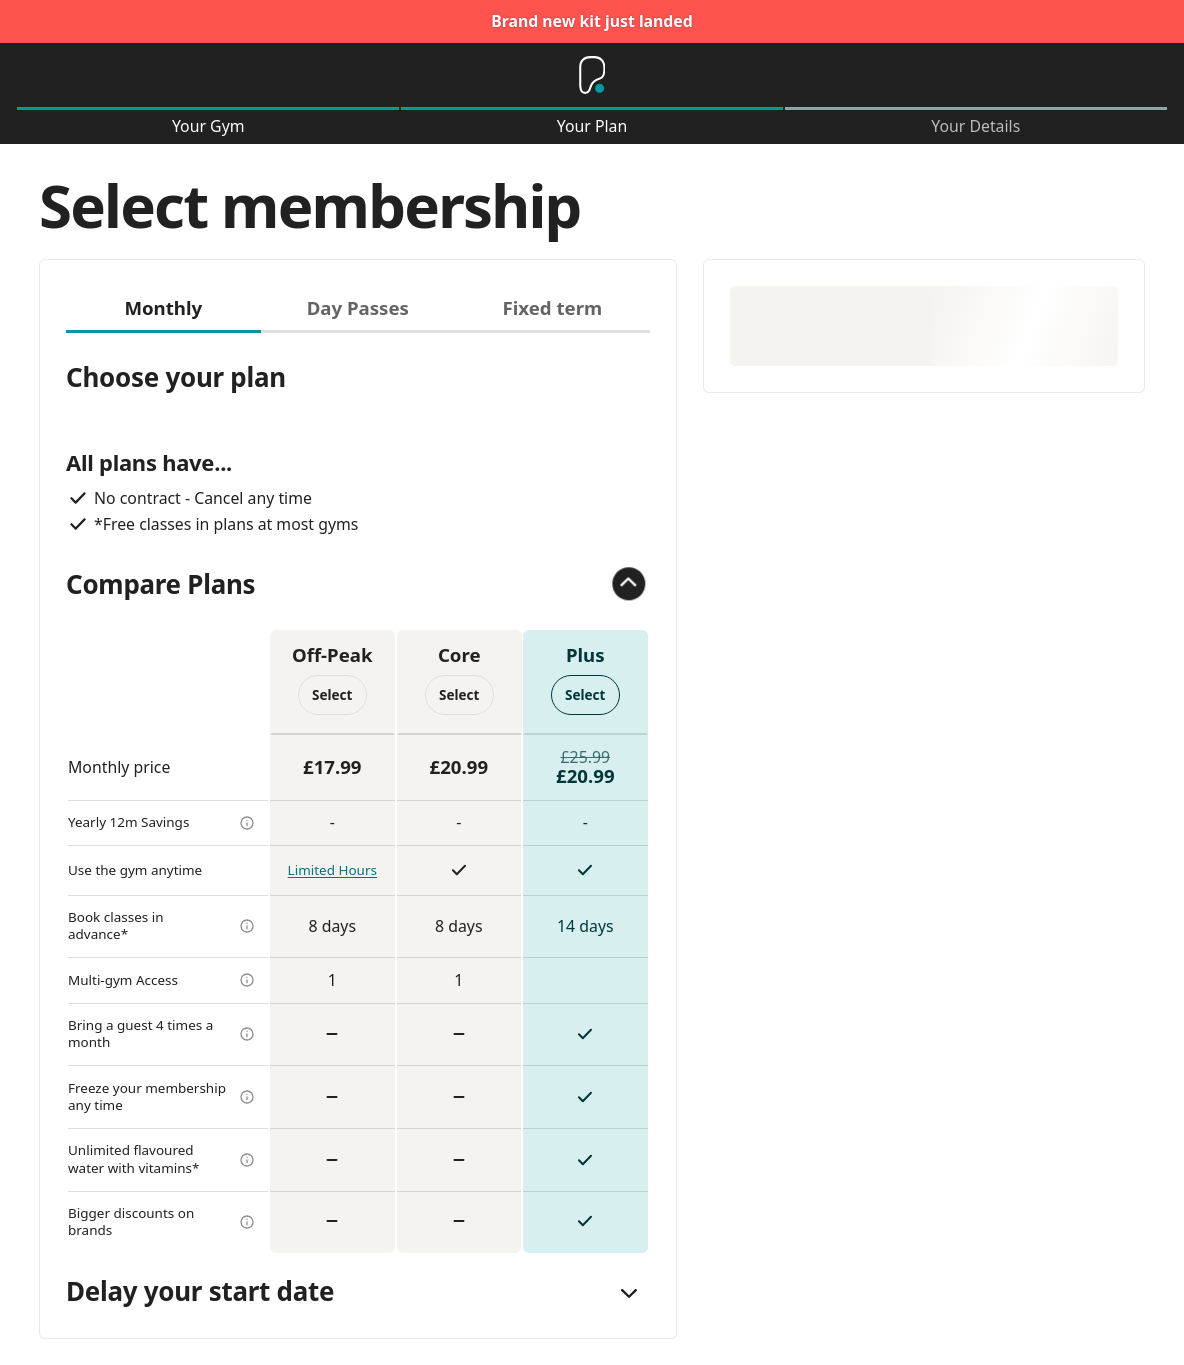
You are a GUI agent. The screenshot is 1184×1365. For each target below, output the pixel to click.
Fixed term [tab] (552, 307)
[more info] (247, 823)
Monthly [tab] (163, 307)
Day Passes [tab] (358, 307)
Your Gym (208, 127)
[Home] (592, 74)
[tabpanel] (358, 793)
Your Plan (592, 127)
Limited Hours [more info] (332, 870)
